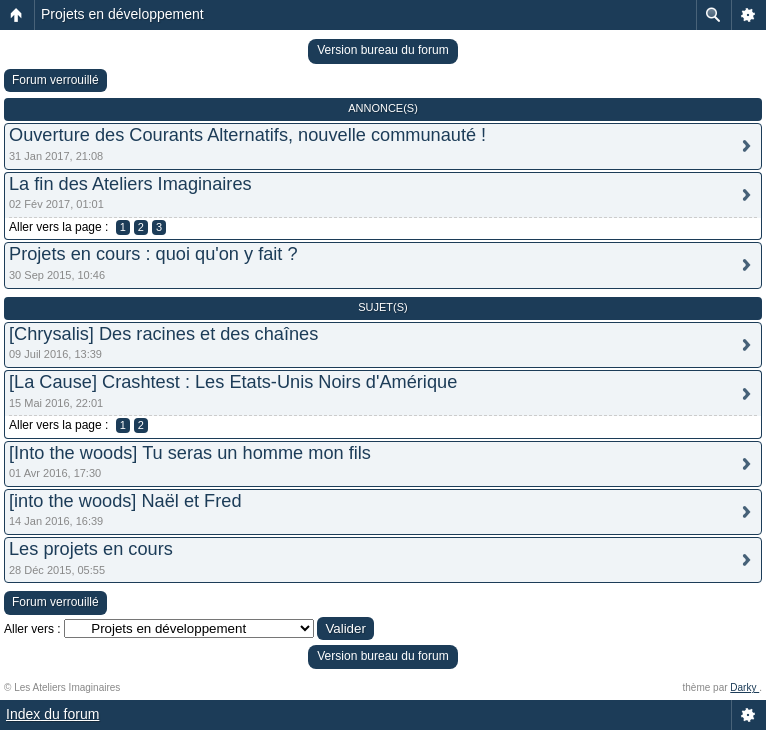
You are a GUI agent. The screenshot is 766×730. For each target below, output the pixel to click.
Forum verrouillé (55, 80)
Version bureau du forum (382, 50)
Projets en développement (122, 14)
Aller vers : (32, 629)
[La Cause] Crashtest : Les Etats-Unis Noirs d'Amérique (233, 382)
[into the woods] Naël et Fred (125, 501)
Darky (744, 687)
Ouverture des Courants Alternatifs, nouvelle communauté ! (247, 135)
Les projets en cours (91, 549)
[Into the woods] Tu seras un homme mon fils (190, 453)
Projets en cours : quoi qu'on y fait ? (153, 254)
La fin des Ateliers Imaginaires (130, 184)
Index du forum (52, 714)
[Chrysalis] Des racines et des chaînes (163, 334)
